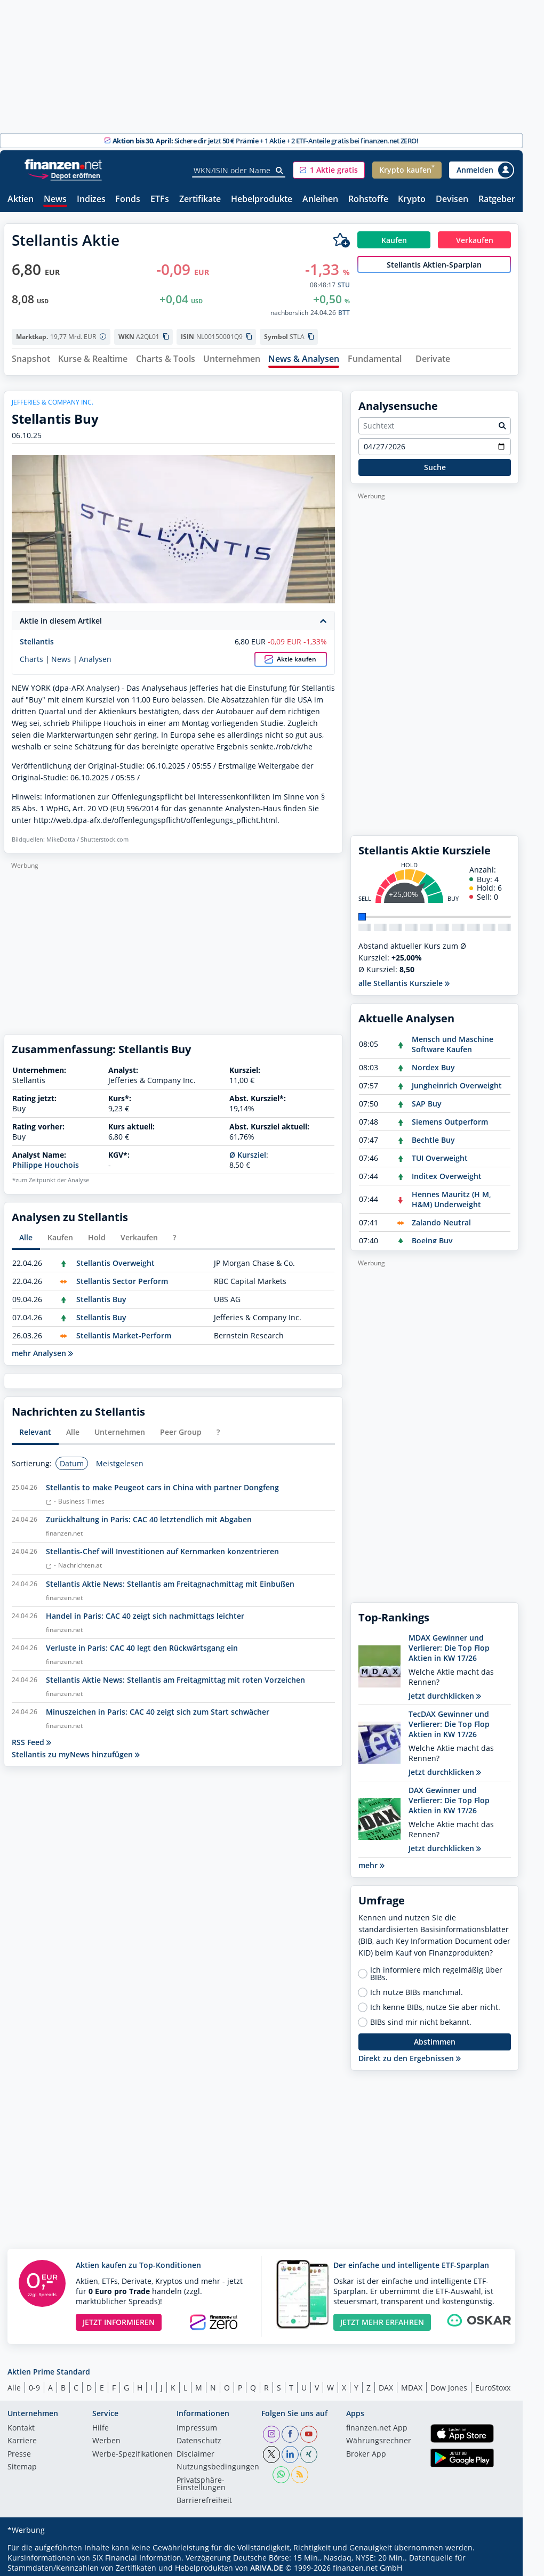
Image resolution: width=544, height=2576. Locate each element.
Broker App (366, 2450)
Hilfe (100, 2424)
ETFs (159, 200)
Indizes (91, 200)
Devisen (452, 200)
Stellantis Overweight (115, 1259)
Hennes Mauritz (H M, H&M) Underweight (451, 1195)
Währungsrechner (378, 2437)
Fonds (127, 200)
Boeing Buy (432, 1236)
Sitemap (22, 2463)
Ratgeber (496, 200)
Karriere (22, 2437)
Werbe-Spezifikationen (132, 2450)
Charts (31, 655)
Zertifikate (200, 200)
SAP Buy (427, 1099)
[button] (329, 170)
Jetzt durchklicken (445, 1691)
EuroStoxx (492, 2384)
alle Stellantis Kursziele (404, 979)
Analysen (95, 655)
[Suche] (279, 171)
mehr (371, 1861)
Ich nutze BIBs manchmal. (416, 1988)
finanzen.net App (376, 2424)
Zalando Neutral (441, 1218)
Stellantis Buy (101, 1295)
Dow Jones (448, 2384)
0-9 (34, 2384)
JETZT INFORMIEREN (119, 2318)
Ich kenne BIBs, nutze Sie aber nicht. (435, 2003)
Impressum (197, 2424)
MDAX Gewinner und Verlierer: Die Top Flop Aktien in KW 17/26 (449, 1643)
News (55, 200)
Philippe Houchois (45, 1161)
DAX (386, 2384)
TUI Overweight (440, 1154)
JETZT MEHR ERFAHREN (382, 2318)
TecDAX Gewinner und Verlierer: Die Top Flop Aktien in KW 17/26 (449, 1720)
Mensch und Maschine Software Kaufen (452, 1040)
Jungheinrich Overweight (457, 1081)
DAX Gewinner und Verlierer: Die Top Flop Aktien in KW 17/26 (449, 1796)
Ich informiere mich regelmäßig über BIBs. (436, 1969)
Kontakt (21, 2424)
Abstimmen (434, 2038)
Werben (106, 2437)
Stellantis (37, 638)
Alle (14, 2384)
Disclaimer (195, 2450)
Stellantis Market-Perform (123, 1332)
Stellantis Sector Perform (122, 1277)
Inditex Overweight (447, 1172)
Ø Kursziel (247, 1150)
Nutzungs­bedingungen (218, 2463)
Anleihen (320, 200)
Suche (435, 463)
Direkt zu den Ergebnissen (409, 2054)
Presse (19, 2450)
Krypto (412, 200)
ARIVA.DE (266, 2563)
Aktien (20, 200)
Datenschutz (199, 2437)
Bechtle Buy (433, 1135)
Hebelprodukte (261, 200)
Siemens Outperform (450, 1117)
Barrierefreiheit (204, 2497)
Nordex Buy (433, 1063)
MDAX (411, 2384)
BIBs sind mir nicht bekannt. (420, 2018)
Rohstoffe (368, 200)
